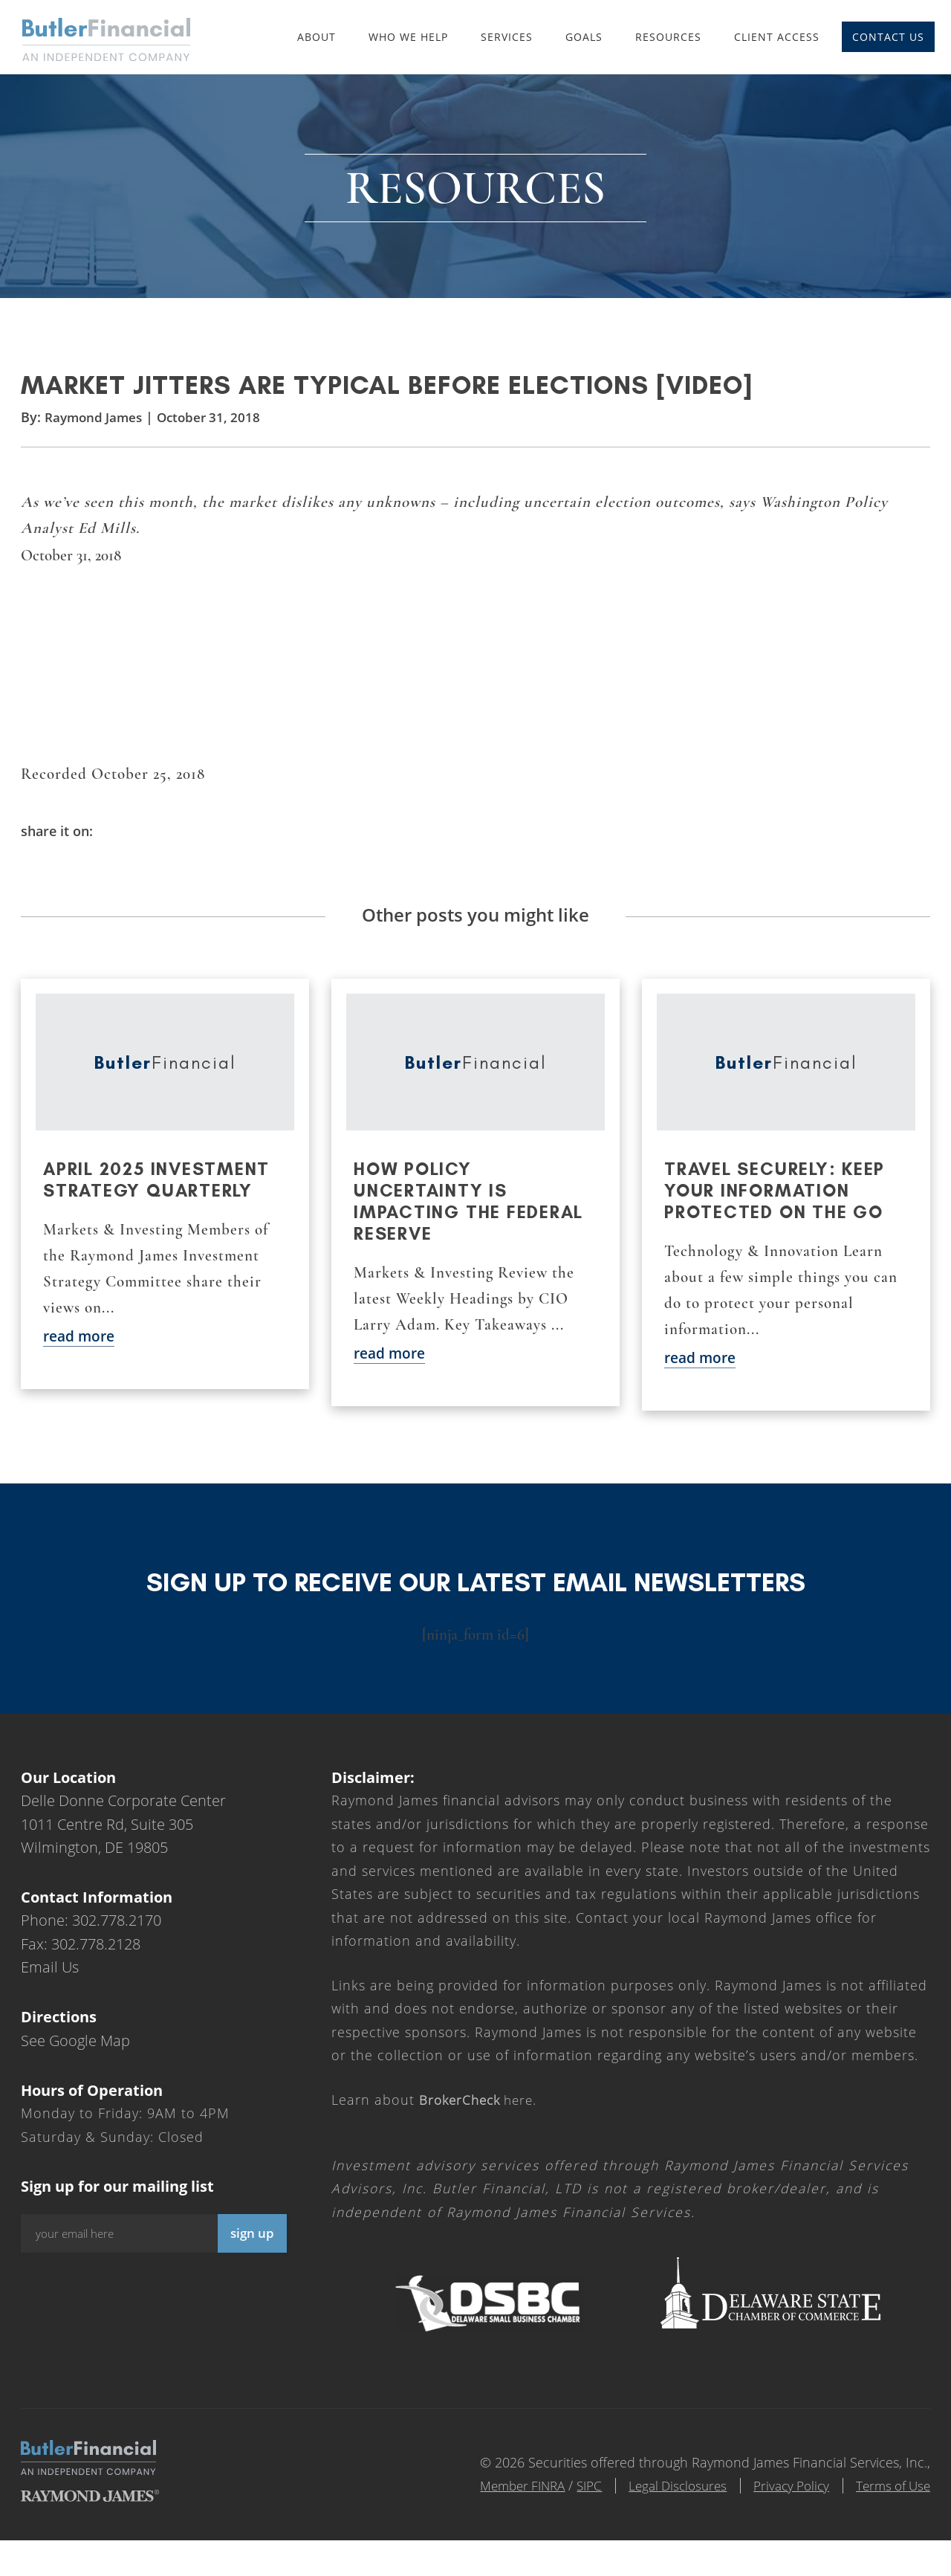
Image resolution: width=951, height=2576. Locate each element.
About (316, 37)
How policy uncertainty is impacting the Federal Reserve (471, 1220)
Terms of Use (890, 2505)
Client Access (776, 37)
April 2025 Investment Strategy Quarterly (160, 1198)
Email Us (50, 1987)
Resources (668, 37)
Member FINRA (493, 2505)
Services (507, 37)
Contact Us (888, 37)
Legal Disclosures (660, 2505)
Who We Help (408, 37)
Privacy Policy (781, 2505)
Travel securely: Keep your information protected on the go (777, 1209)
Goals (584, 37)
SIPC (565, 2505)
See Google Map (75, 2060)
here (480, 2119)
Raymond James (96, 432)
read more (81, 1355)
